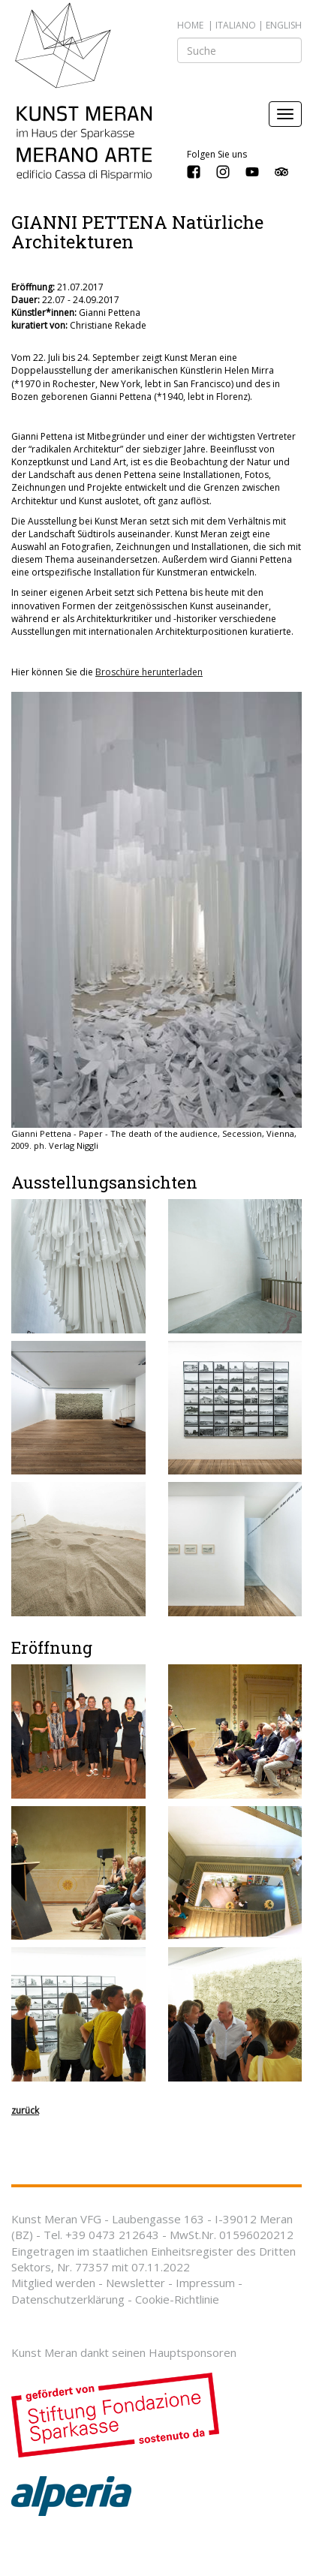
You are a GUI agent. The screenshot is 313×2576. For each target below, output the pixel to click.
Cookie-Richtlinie (177, 2299)
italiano (235, 25)
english (284, 25)
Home (190, 25)
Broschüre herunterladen (149, 672)
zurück (25, 2110)
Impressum (205, 2282)
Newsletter (135, 2282)
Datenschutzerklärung (68, 2299)
